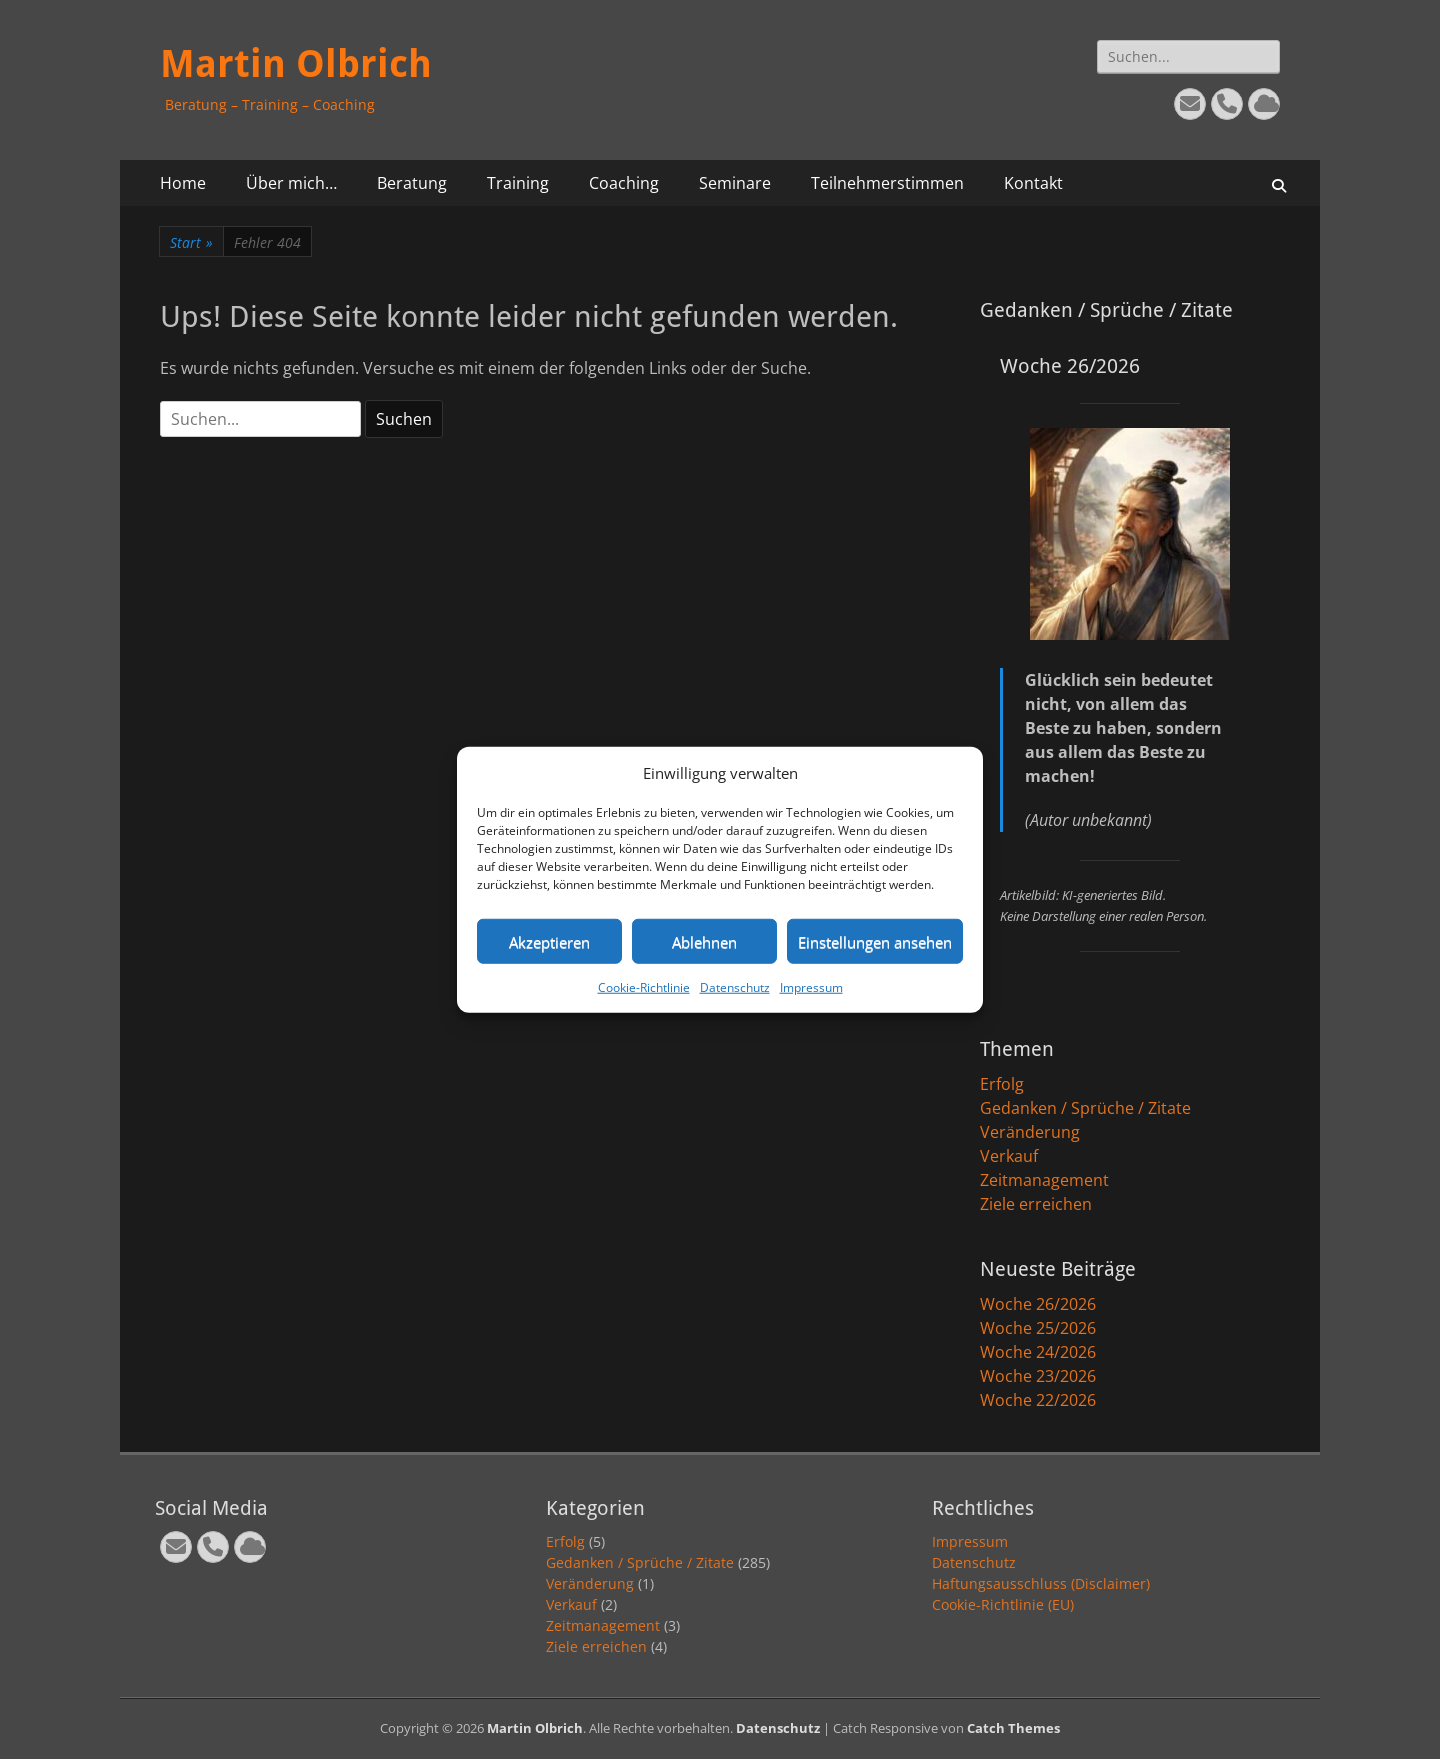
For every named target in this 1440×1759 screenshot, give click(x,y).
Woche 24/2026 (1038, 1352)
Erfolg (1002, 1084)
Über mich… (291, 183)
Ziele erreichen (1036, 1204)
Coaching (624, 183)
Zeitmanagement (1044, 1180)
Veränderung (1030, 1132)
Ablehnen (704, 941)
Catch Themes (1013, 1728)
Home (183, 183)
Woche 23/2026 (1038, 1376)
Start (191, 242)
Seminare (735, 183)
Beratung (412, 183)
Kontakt (1033, 183)
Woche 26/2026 (1038, 1304)
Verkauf (1009, 1156)
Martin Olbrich (296, 64)
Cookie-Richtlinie (644, 987)
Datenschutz (735, 987)
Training (518, 183)
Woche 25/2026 (1038, 1328)
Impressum (811, 987)
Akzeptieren (549, 941)
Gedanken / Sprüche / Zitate (1085, 1108)
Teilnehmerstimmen (887, 183)
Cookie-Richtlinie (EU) (1003, 1604)
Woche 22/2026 (1038, 1400)
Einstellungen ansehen (875, 941)
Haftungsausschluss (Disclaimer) (1041, 1583)
